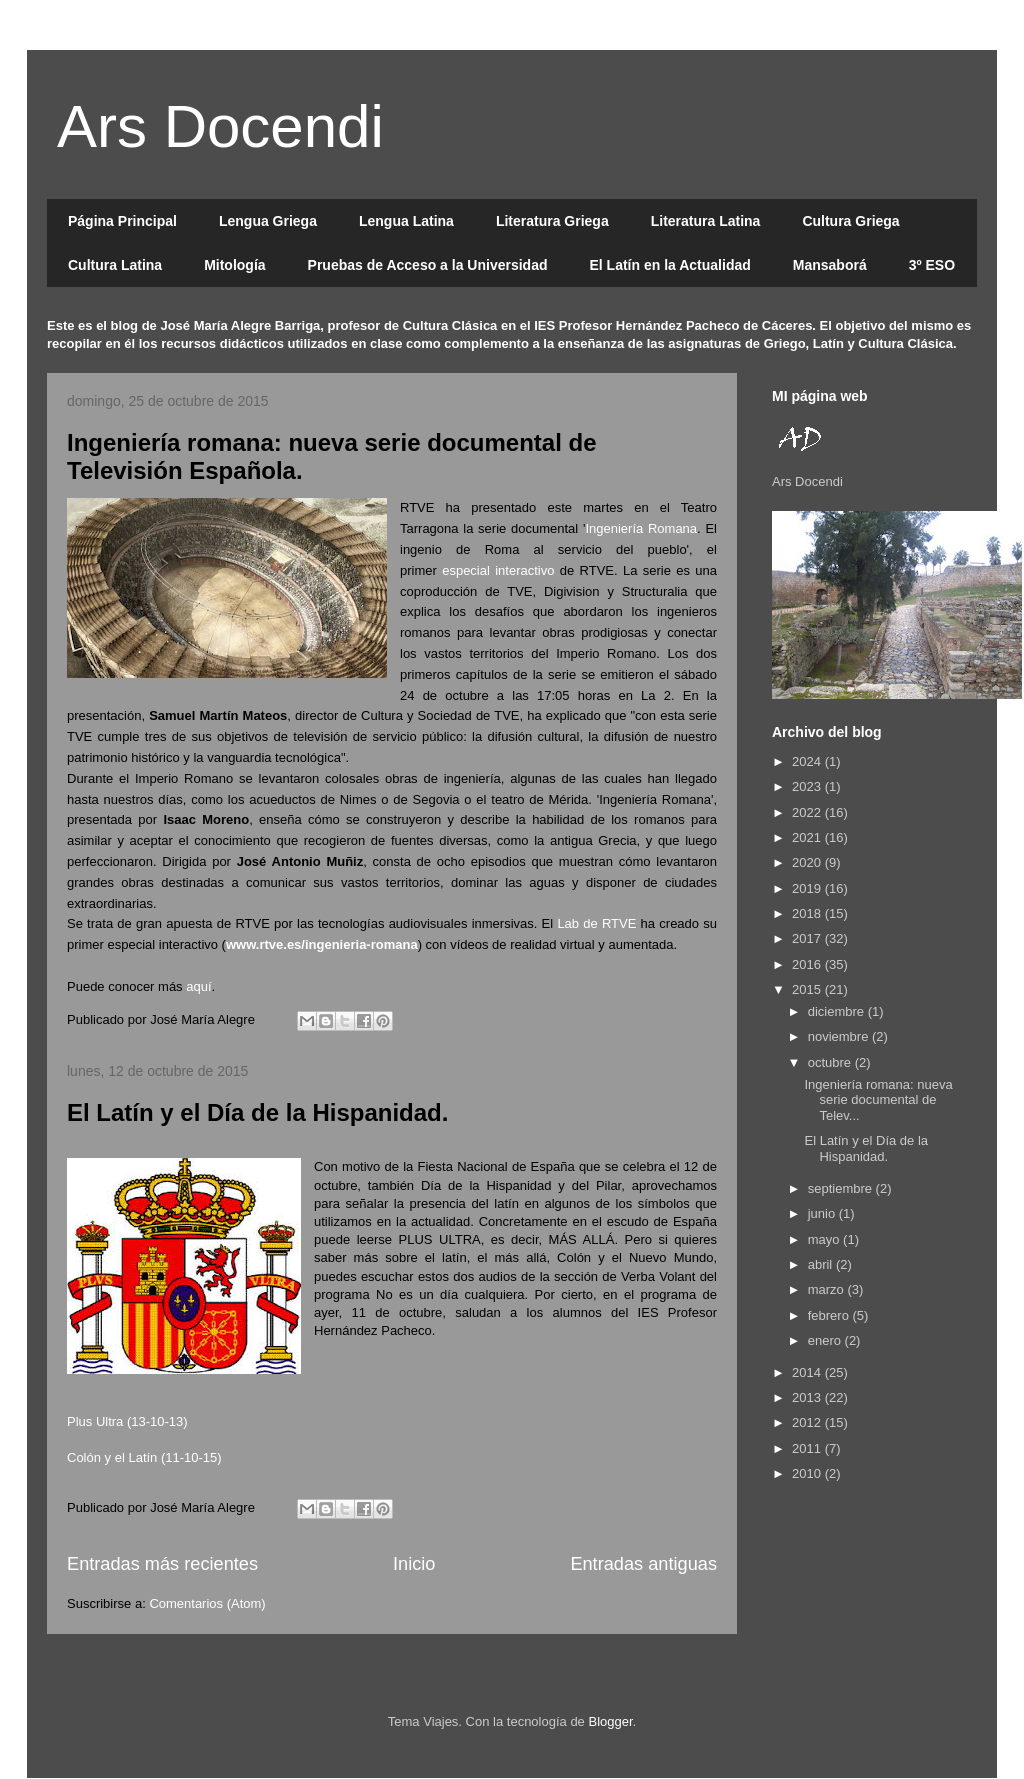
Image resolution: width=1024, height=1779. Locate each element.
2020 (808, 862)
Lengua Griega (268, 221)
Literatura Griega (552, 221)
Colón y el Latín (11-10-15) (144, 1457)
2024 (808, 761)
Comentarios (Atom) (207, 1603)
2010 (808, 1473)
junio (823, 1213)
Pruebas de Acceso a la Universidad (428, 265)
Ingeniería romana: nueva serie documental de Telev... (878, 1100)
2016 (808, 964)
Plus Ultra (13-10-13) (127, 1421)
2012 (808, 1422)
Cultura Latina (115, 265)
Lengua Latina (406, 221)
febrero (830, 1315)
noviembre (840, 1036)
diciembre (838, 1011)
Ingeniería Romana (641, 528)
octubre (831, 1062)
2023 (808, 786)
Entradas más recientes (162, 1564)
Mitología (234, 265)
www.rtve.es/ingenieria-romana (322, 944)
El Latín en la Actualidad (669, 265)
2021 (808, 837)
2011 (808, 1448)
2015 (808, 989)
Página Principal (122, 221)
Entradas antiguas (643, 1564)
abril (822, 1264)
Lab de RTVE (596, 923)
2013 (808, 1397)
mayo (825, 1239)
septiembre (842, 1188)
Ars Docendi (220, 126)
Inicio (414, 1564)
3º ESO (932, 265)
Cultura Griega (850, 221)
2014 (808, 1372)
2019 (808, 888)
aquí (198, 986)
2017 (808, 938)
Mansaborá (830, 265)
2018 (808, 913)
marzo (828, 1289)
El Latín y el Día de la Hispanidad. (257, 1112)
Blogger (610, 1721)
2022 (808, 812)
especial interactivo (498, 570)
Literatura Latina (706, 221)
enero (826, 1340)
